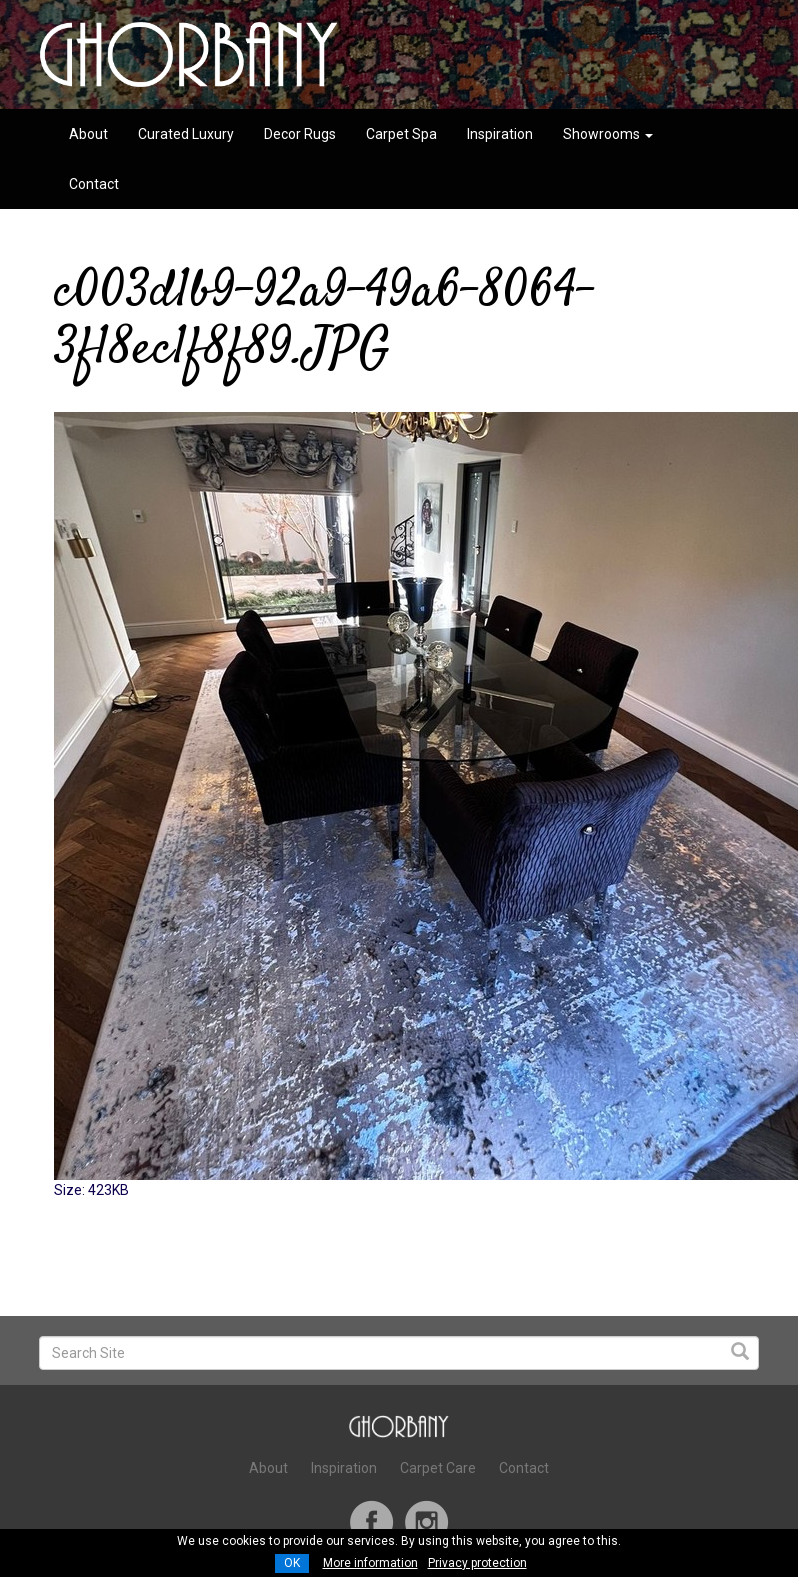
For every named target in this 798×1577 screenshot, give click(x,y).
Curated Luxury (186, 134)
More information (370, 1563)
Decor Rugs (300, 134)
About (88, 134)
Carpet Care (438, 1468)
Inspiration (500, 134)
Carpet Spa (401, 134)
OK (292, 1563)
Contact (94, 184)
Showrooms (608, 134)
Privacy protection (477, 1563)
